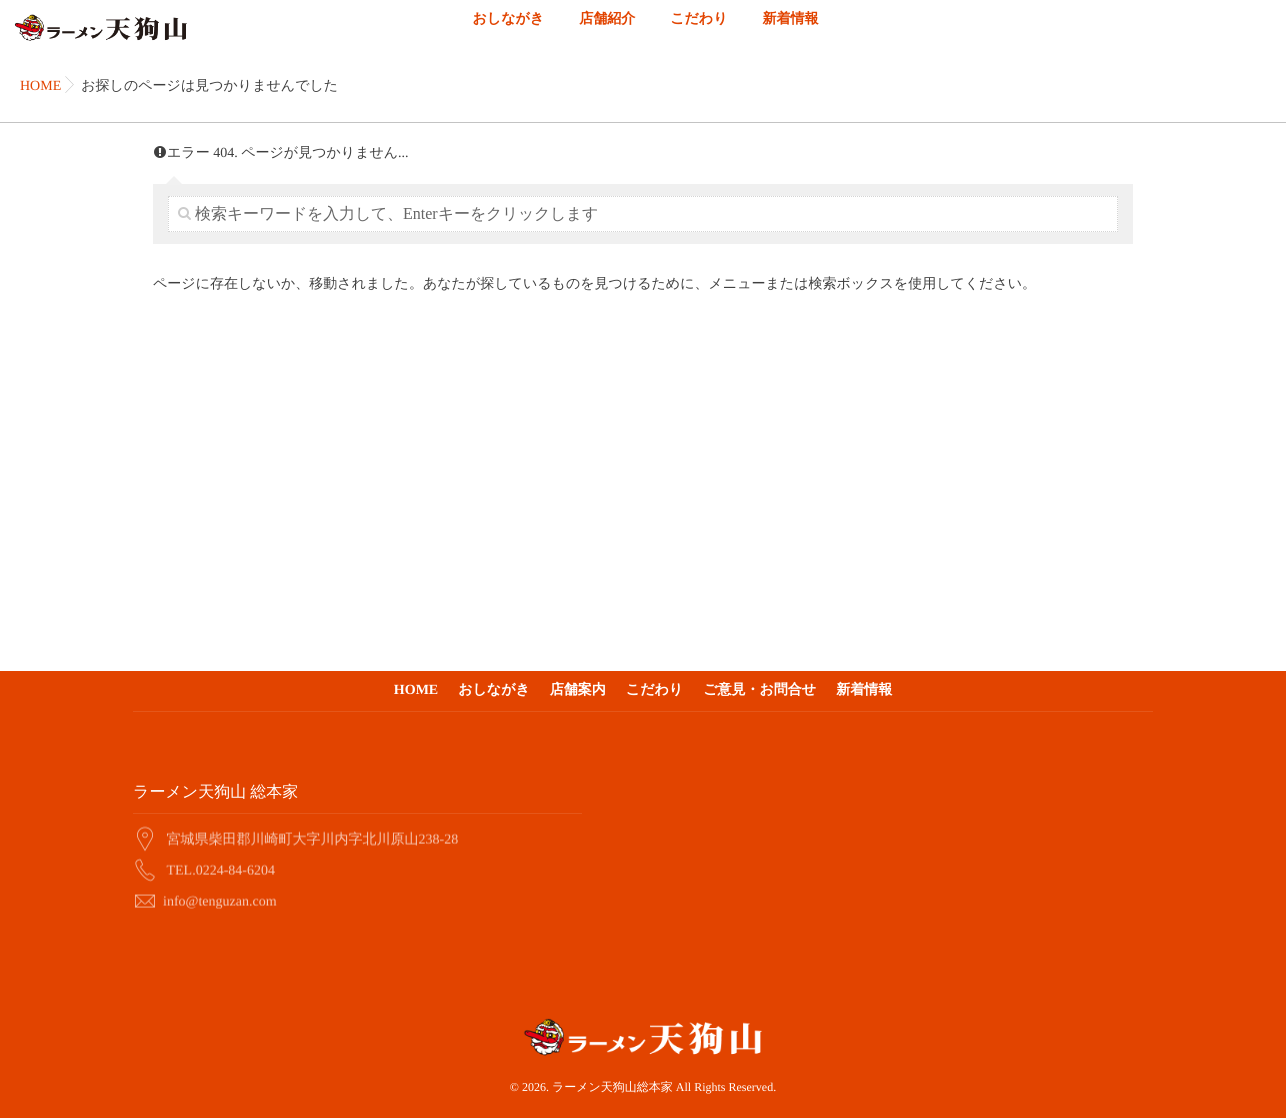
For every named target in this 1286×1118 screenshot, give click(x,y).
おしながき (509, 31)
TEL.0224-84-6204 (221, 867)
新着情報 (790, 31)
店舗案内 (578, 690)
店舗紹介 (607, 31)
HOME (416, 690)
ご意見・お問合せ (759, 690)
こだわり (698, 31)
